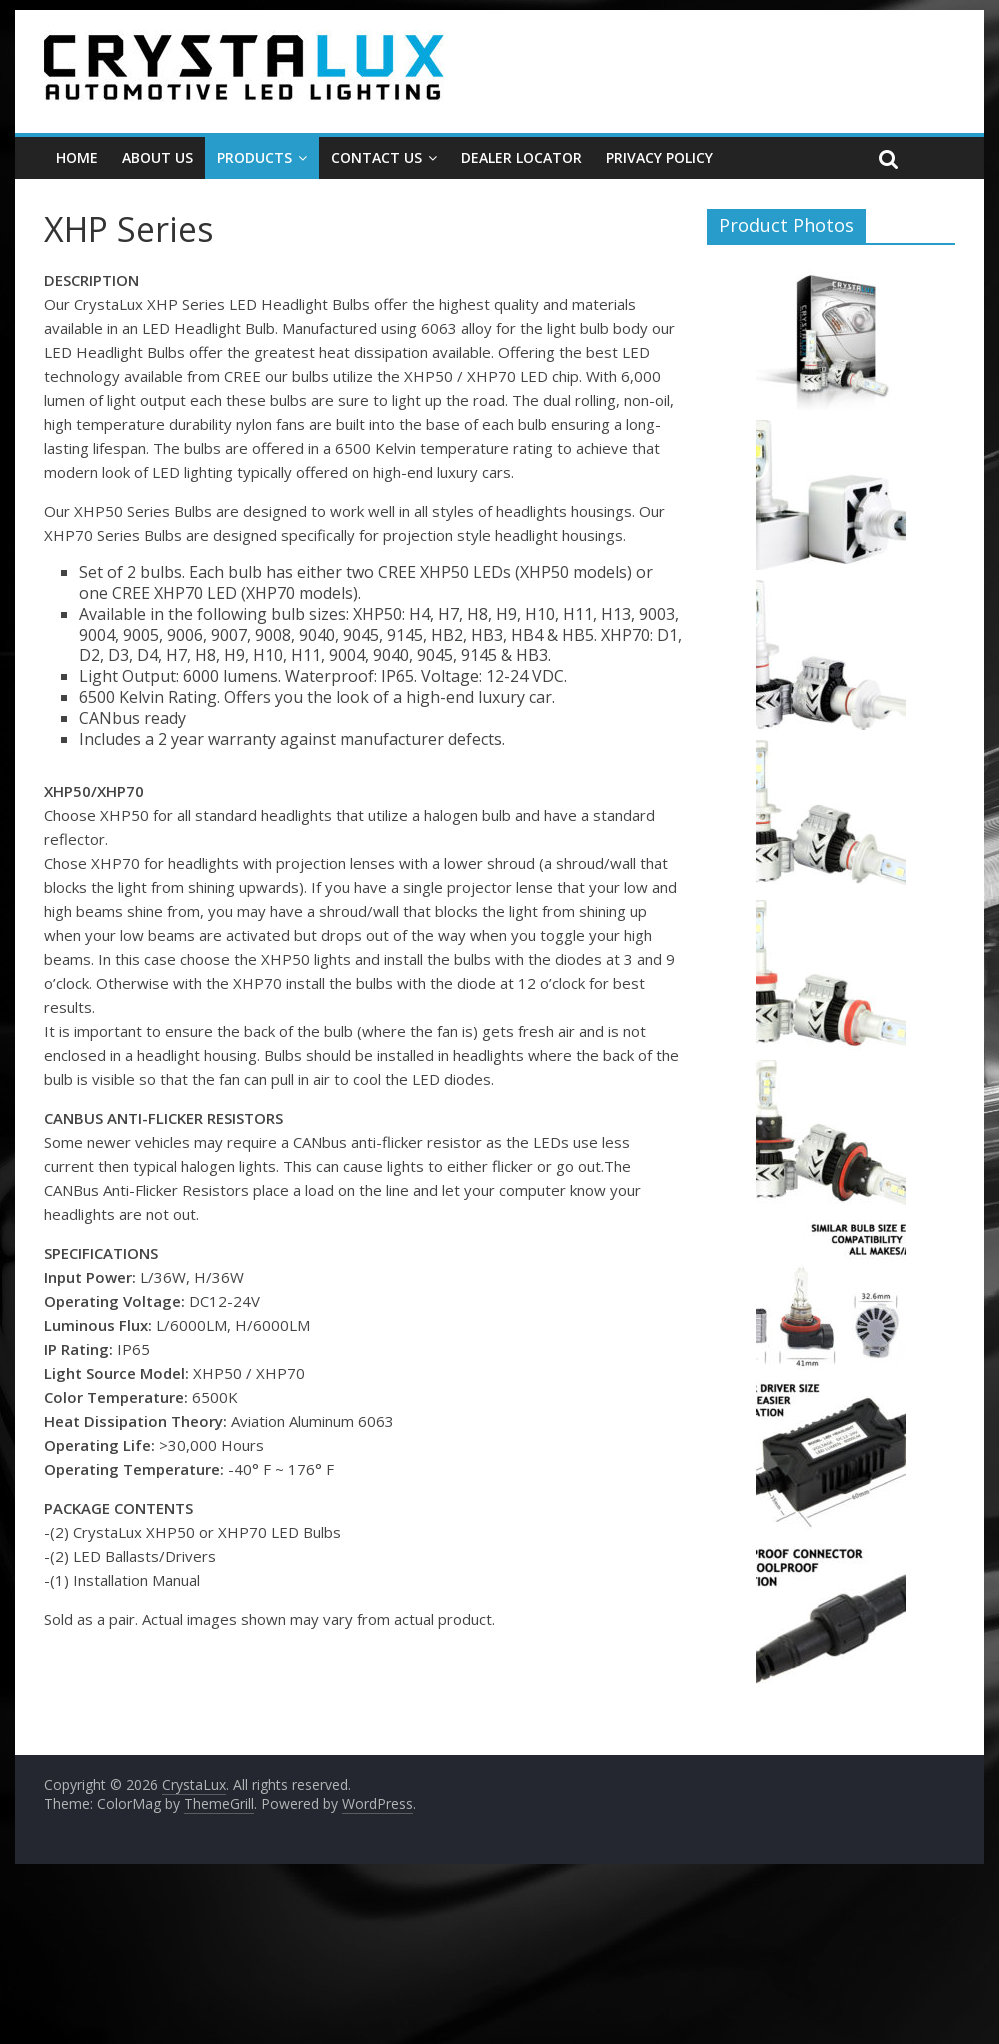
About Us (157, 157)
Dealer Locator (521, 157)
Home (77, 157)
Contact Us (376, 157)
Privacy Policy (659, 157)
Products (254, 157)
